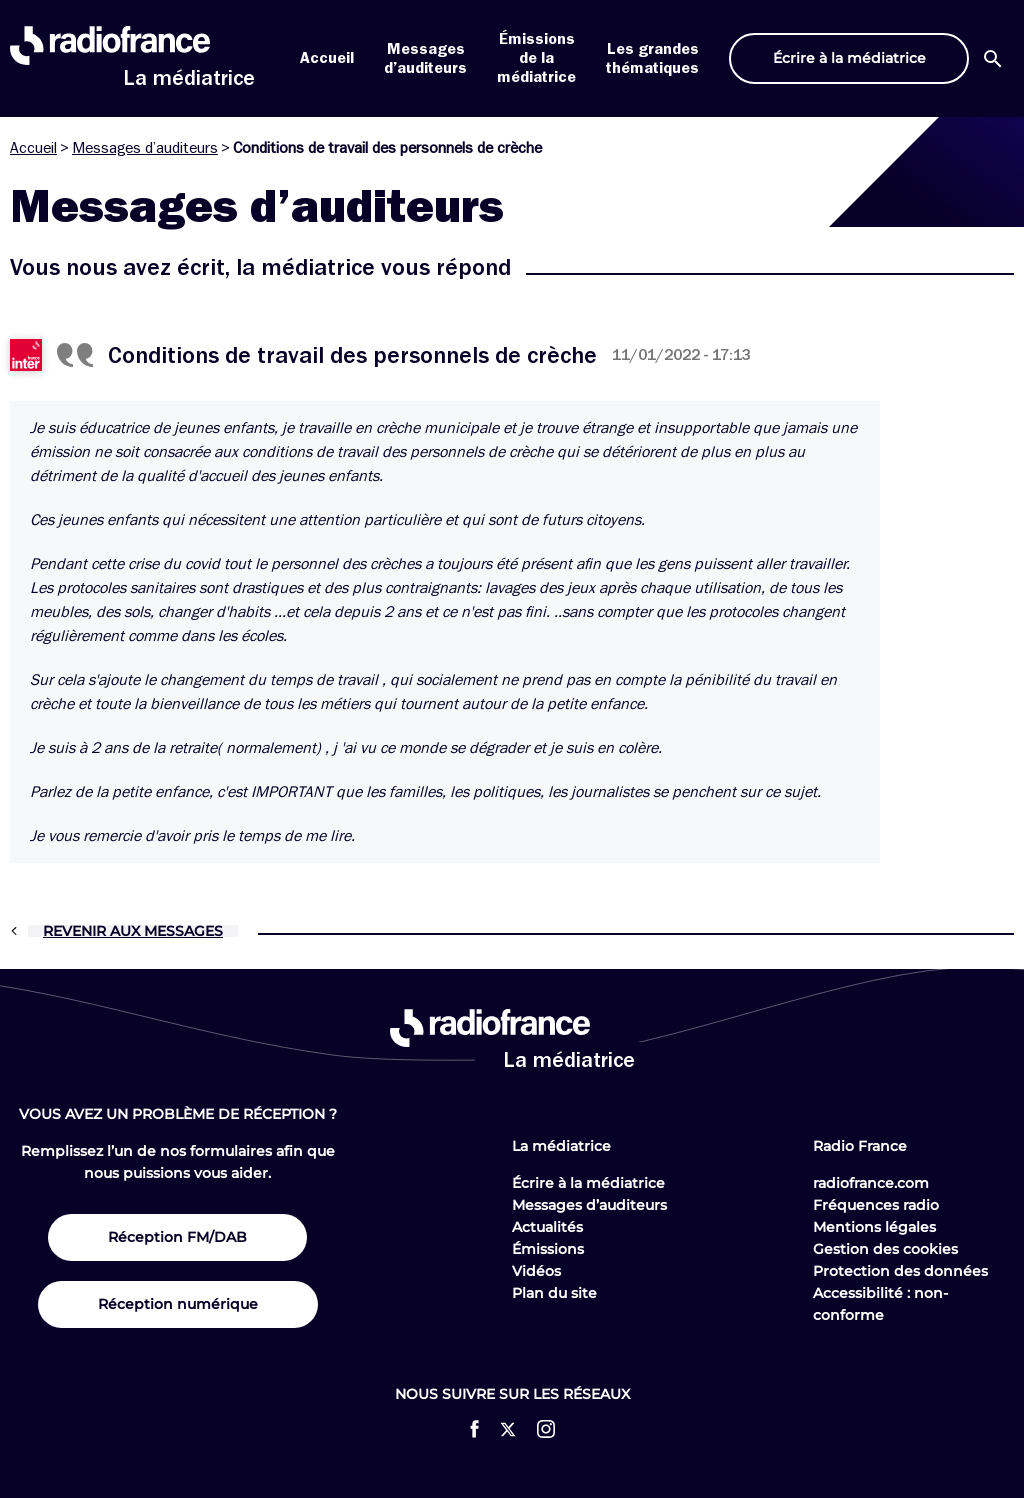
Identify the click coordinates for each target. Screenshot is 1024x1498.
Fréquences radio (876, 1205)
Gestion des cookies (885, 1249)
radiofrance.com (871, 1183)
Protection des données (900, 1271)
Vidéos (536, 1271)
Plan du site (554, 1293)
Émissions (548, 1249)
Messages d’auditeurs (145, 148)
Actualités (547, 1227)
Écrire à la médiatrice (588, 1183)
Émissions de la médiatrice (536, 58)
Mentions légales (874, 1227)
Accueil (327, 58)
